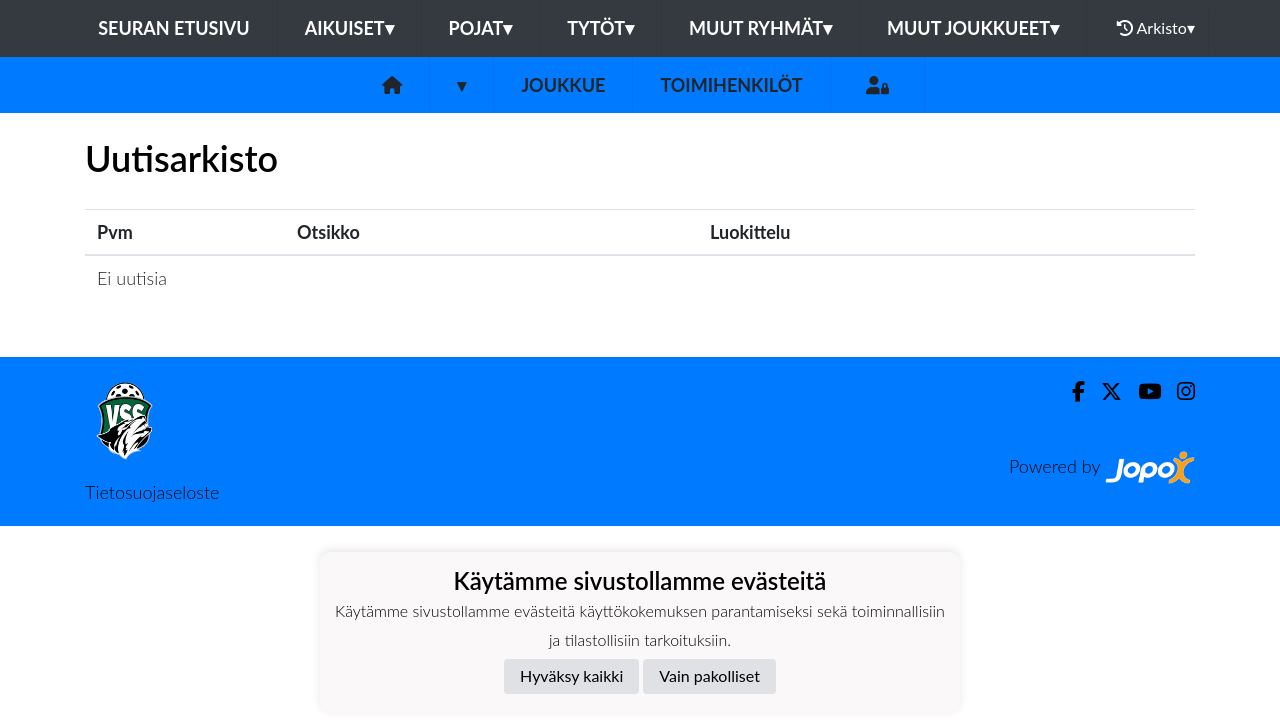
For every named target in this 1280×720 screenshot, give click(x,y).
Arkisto (1156, 28)
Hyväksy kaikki (571, 675)
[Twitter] (1103, 391)
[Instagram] (1178, 391)
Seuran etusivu (174, 28)
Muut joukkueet (973, 28)
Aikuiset (349, 28)
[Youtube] (1141, 391)
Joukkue (563, 85)
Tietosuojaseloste (152, 492)
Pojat (481, 28)
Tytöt (600, 28)
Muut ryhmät (760, 28)
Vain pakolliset (709, 675)
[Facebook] (1070, 391)
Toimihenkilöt (731, 85)
